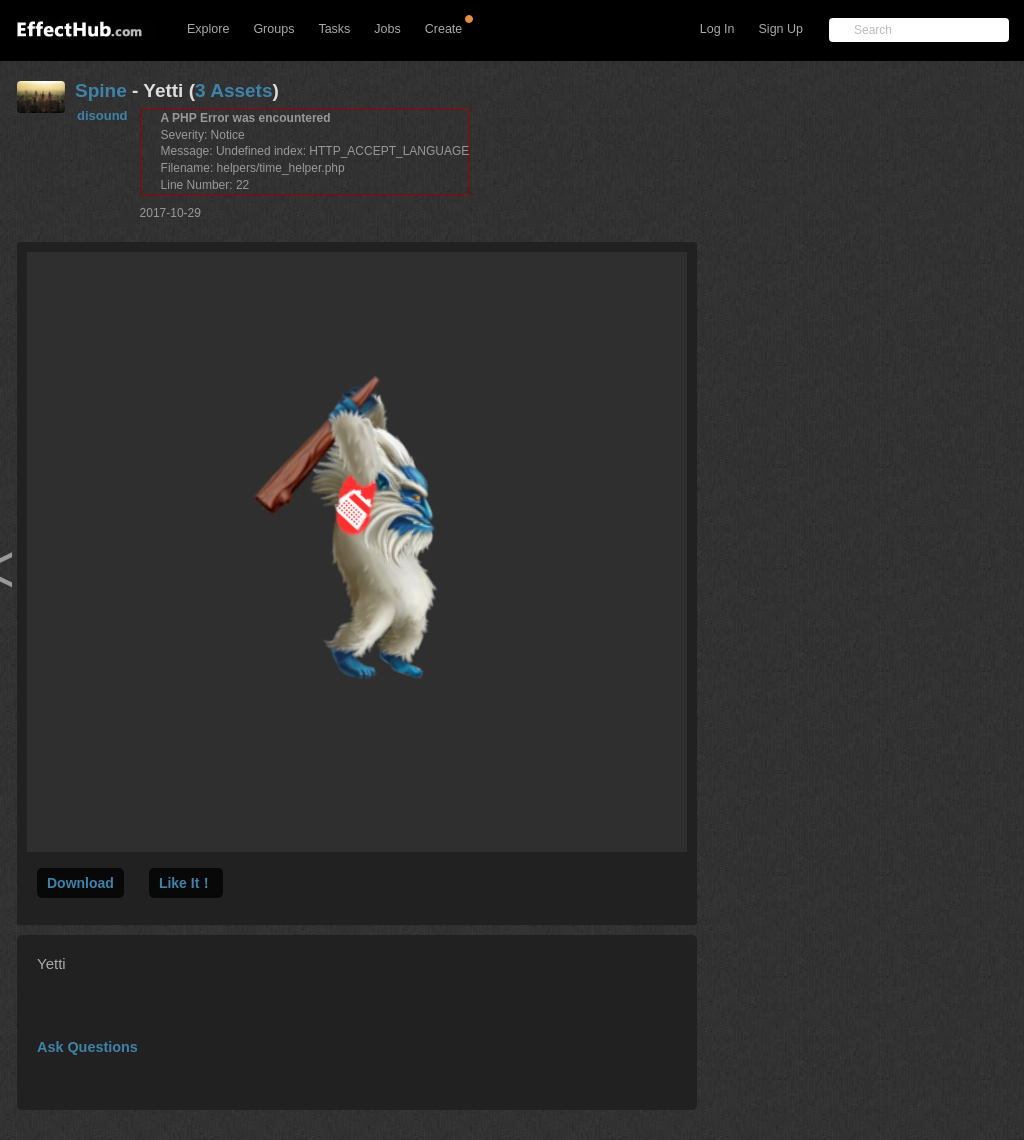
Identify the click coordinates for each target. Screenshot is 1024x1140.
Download (80, 883)
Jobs (387, 29)
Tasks (334, 29)
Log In (717, 29)
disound (102, 115)
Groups (273, 29)
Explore (208, 29)
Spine (101, 90)
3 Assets (233, 90)
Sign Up (781, 29)
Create (444, 29)
